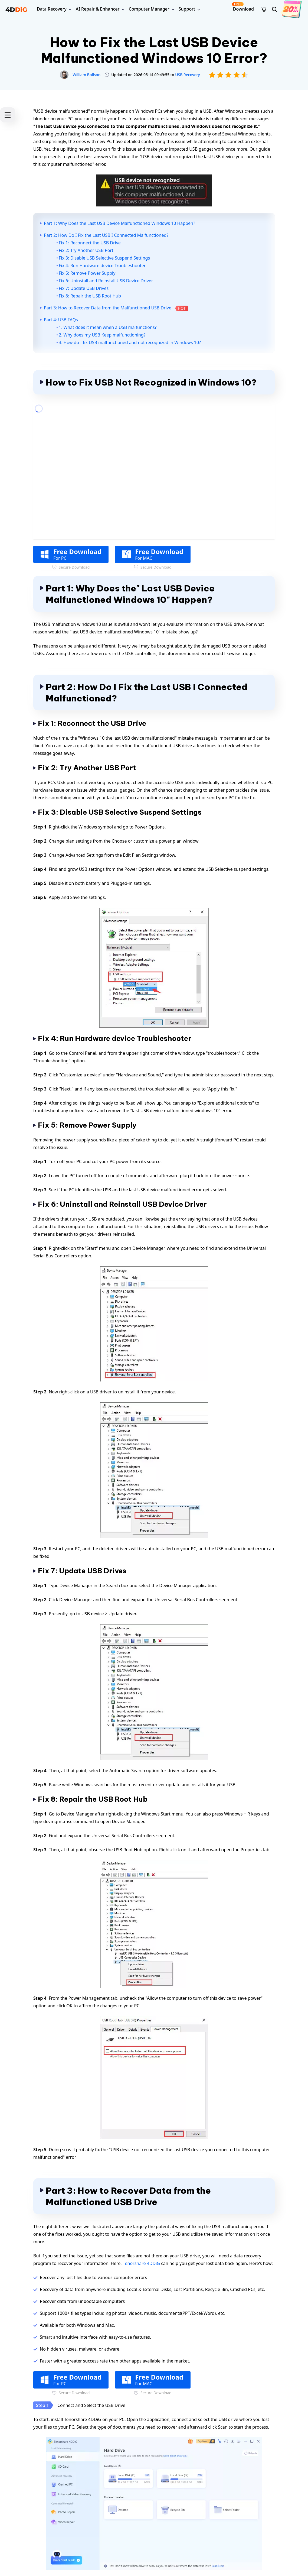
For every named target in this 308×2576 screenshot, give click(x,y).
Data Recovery (52, 9)
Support (187, 9)
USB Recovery (187, 74)
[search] (274, 9)
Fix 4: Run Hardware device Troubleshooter (102, 265)
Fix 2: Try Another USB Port (86, 250)
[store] (263, 9)
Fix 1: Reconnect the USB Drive (90, 243)
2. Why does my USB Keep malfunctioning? (102, 335)
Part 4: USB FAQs (61, 320)
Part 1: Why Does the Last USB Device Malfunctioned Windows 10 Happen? (119, 223)
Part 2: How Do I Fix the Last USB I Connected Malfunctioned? (106, 235)
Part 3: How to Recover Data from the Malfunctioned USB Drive (116, 308)
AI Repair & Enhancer (98, 9)
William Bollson (87, 74)
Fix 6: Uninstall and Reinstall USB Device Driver (106, 281)
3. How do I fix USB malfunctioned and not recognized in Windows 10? (130, 342)
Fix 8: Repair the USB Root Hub (90, 296)
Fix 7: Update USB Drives (84, 288)
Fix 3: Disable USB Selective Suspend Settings (104, 258)
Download (243, 7)
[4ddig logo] (16, 9)
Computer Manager (149, 9)
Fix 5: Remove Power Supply (87, 273)
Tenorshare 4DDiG (141, 2263)
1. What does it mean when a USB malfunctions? (108, 327)
